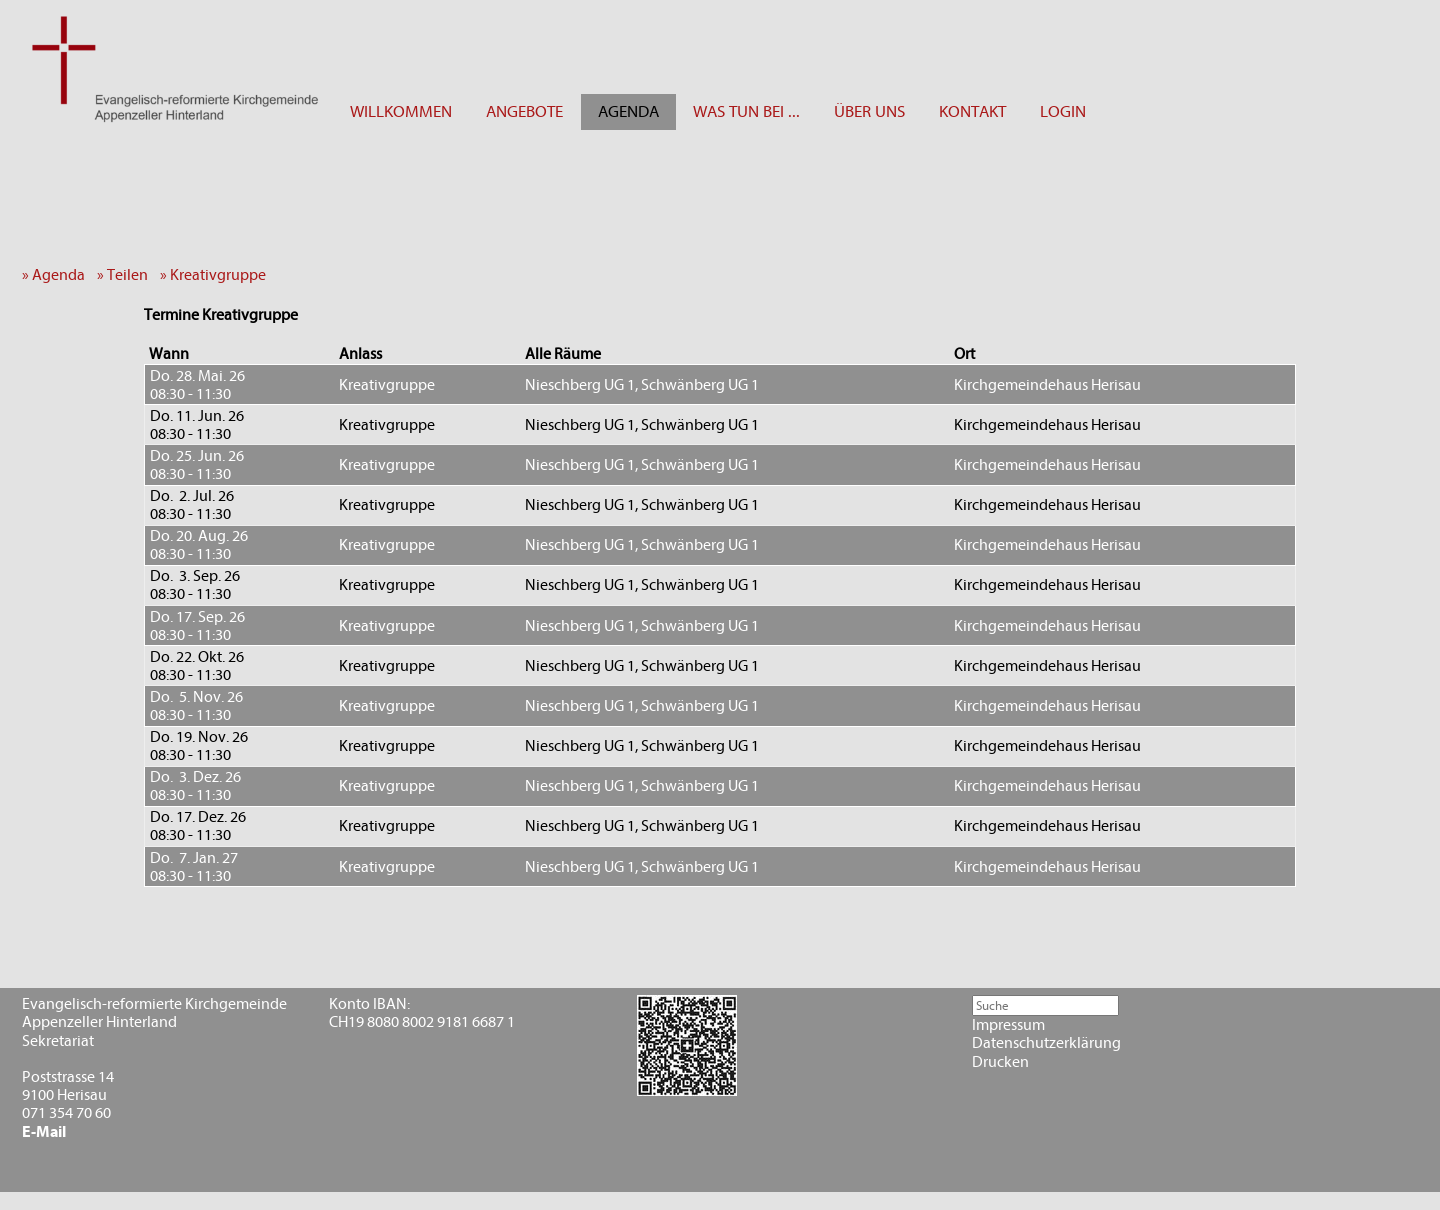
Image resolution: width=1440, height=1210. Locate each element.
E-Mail (44, 1132)
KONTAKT (972, 111)
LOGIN (1063, 111)
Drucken (1000, 1062)
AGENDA (628, 111)
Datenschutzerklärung (1046, 1043)
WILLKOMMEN (401, 111)
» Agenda (58, 275)
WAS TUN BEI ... (746, 111)
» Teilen (127, 275)
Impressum (1008, 1025)
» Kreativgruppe (217, 275)
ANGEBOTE (524, 111)
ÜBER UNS (869, 111)
